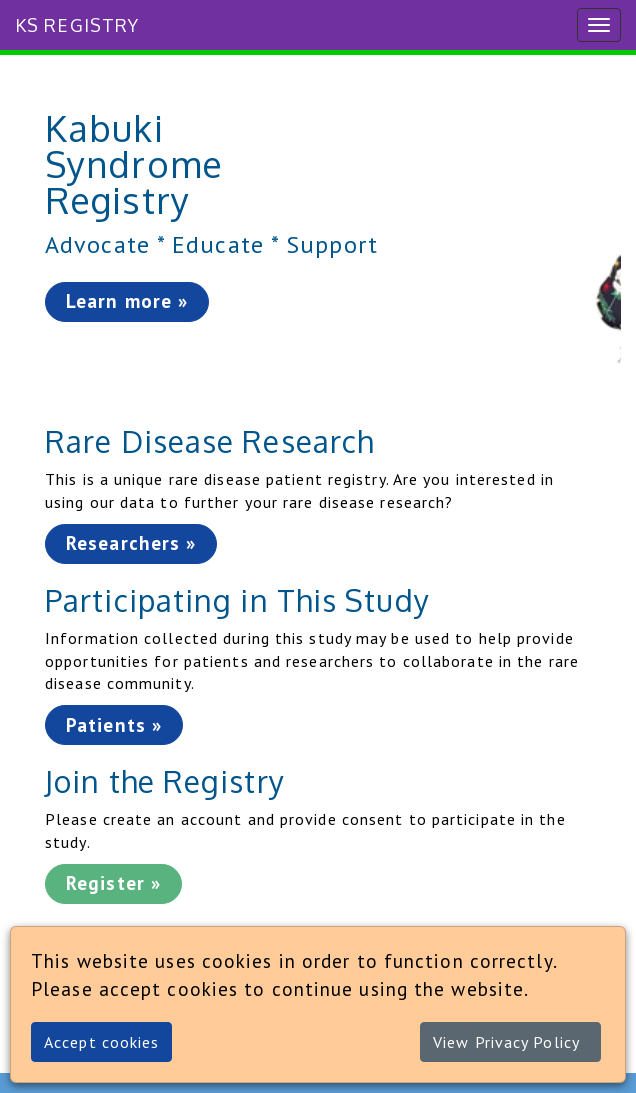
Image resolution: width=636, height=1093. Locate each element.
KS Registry (77, 25)
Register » (113, 883)
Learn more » (127, 301)
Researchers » (131, 543)
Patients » (114, 725)
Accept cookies (101, 1042)
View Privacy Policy (506, 1042)
